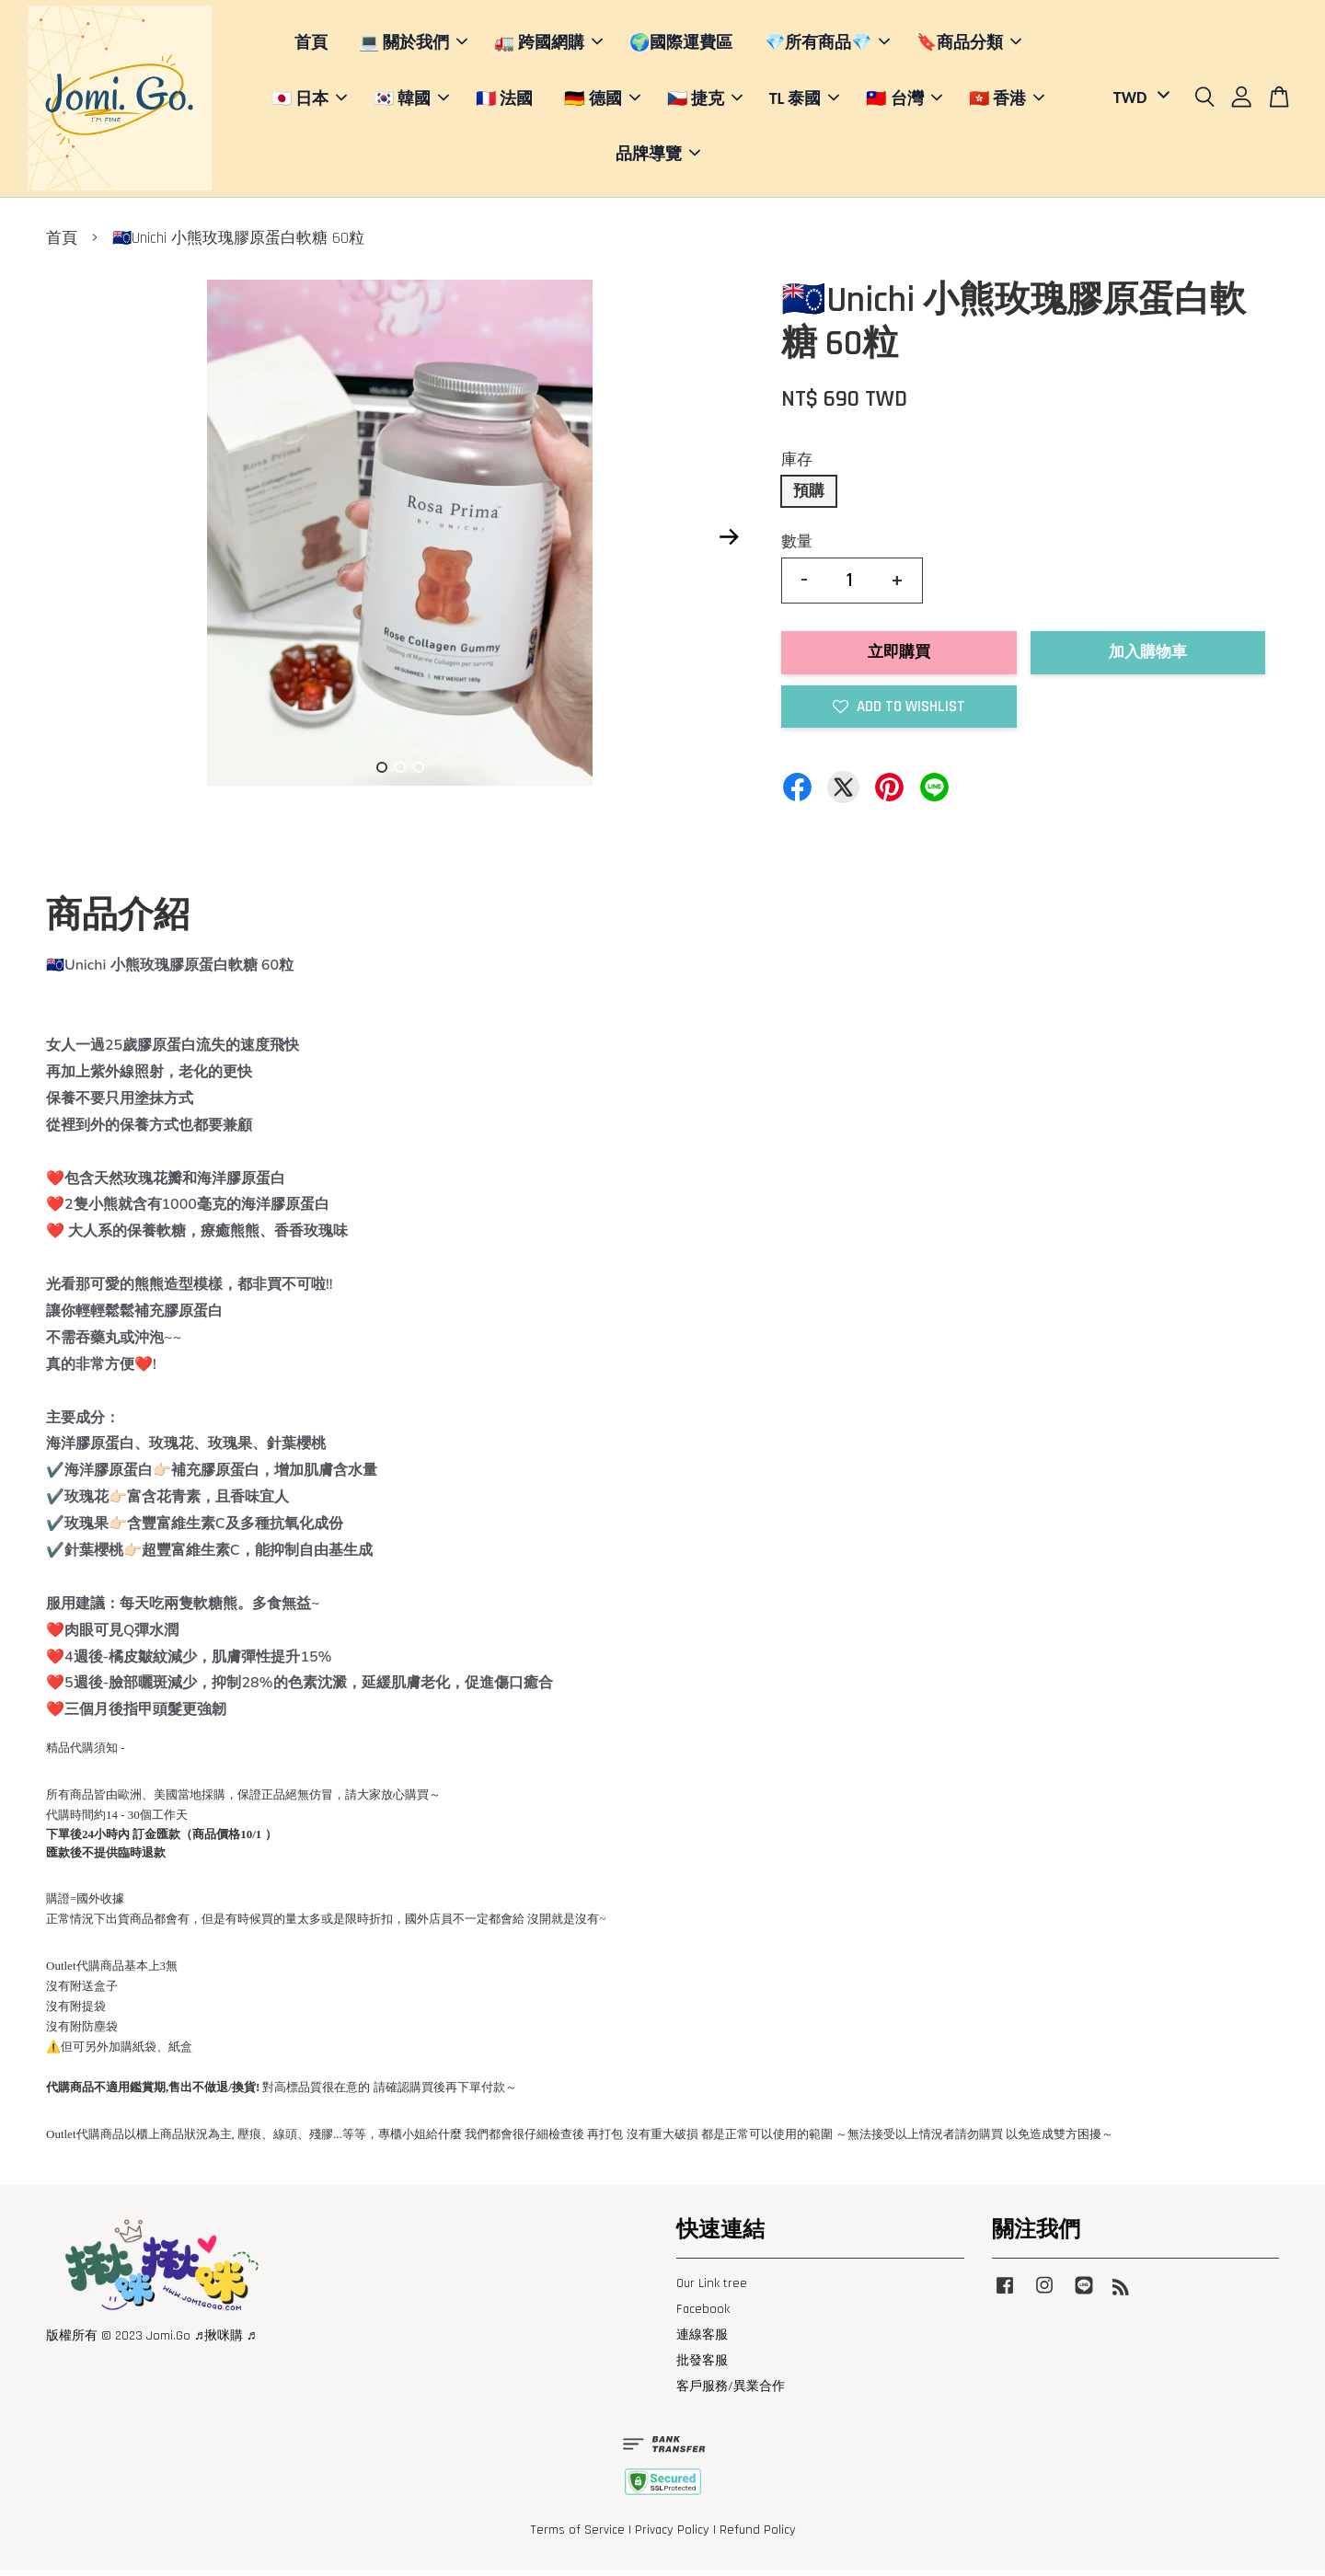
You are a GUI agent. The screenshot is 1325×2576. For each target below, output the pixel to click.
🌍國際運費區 (680, 46)
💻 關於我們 (413, 46)
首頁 (311, 46)
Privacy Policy (672, 2537)
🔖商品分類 (968, 46)
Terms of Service (577, 2537)
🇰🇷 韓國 (411, 101)
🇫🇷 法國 (504, 101)
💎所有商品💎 (827, 46)
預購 (808, 498)
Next (729, 544)
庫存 (796, 466)
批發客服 (702, 2368)
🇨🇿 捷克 (705, 101)
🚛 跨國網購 (548, 46)
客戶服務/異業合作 (730, 2394)
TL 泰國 (804, 101)
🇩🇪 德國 (601, 101)
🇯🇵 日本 (309, 101)
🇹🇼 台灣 (903, 101)
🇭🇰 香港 (1006, 101)
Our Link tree (711, 2290)
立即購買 (899, 660)
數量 (796, 548)
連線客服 (702, 2341)
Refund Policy (758, 2537)
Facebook (703, 2315)
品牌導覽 (658, 157)
